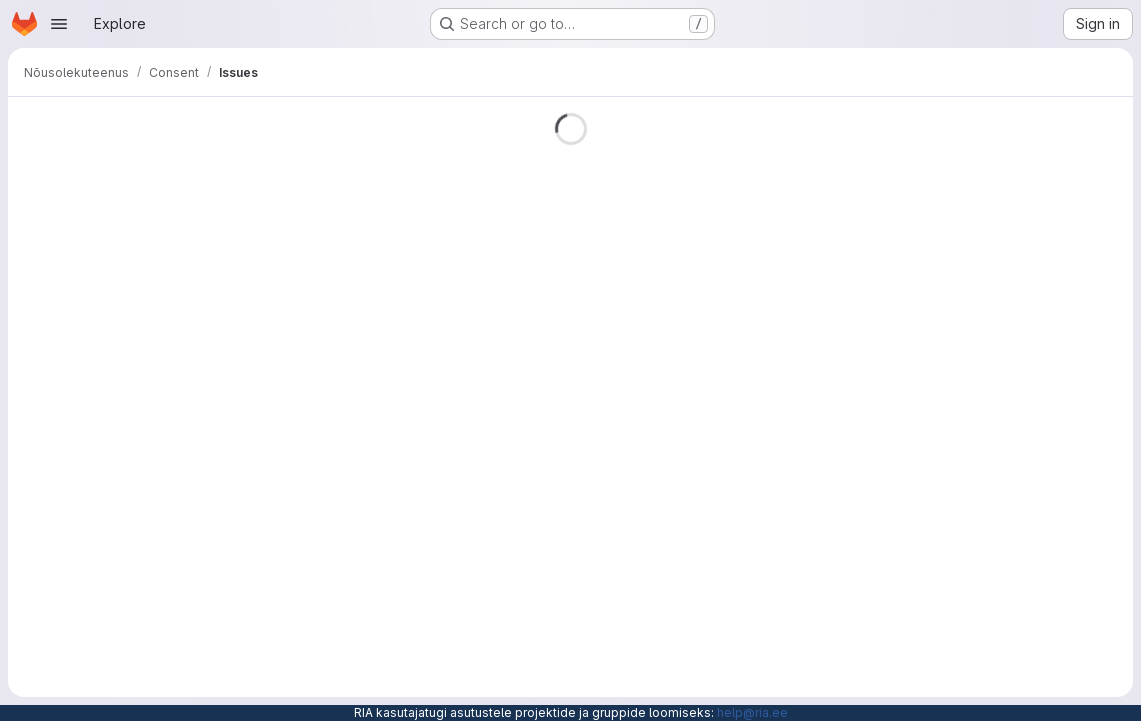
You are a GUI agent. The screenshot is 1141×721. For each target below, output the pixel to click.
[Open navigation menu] (59, 24)
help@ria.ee (752, 712)
